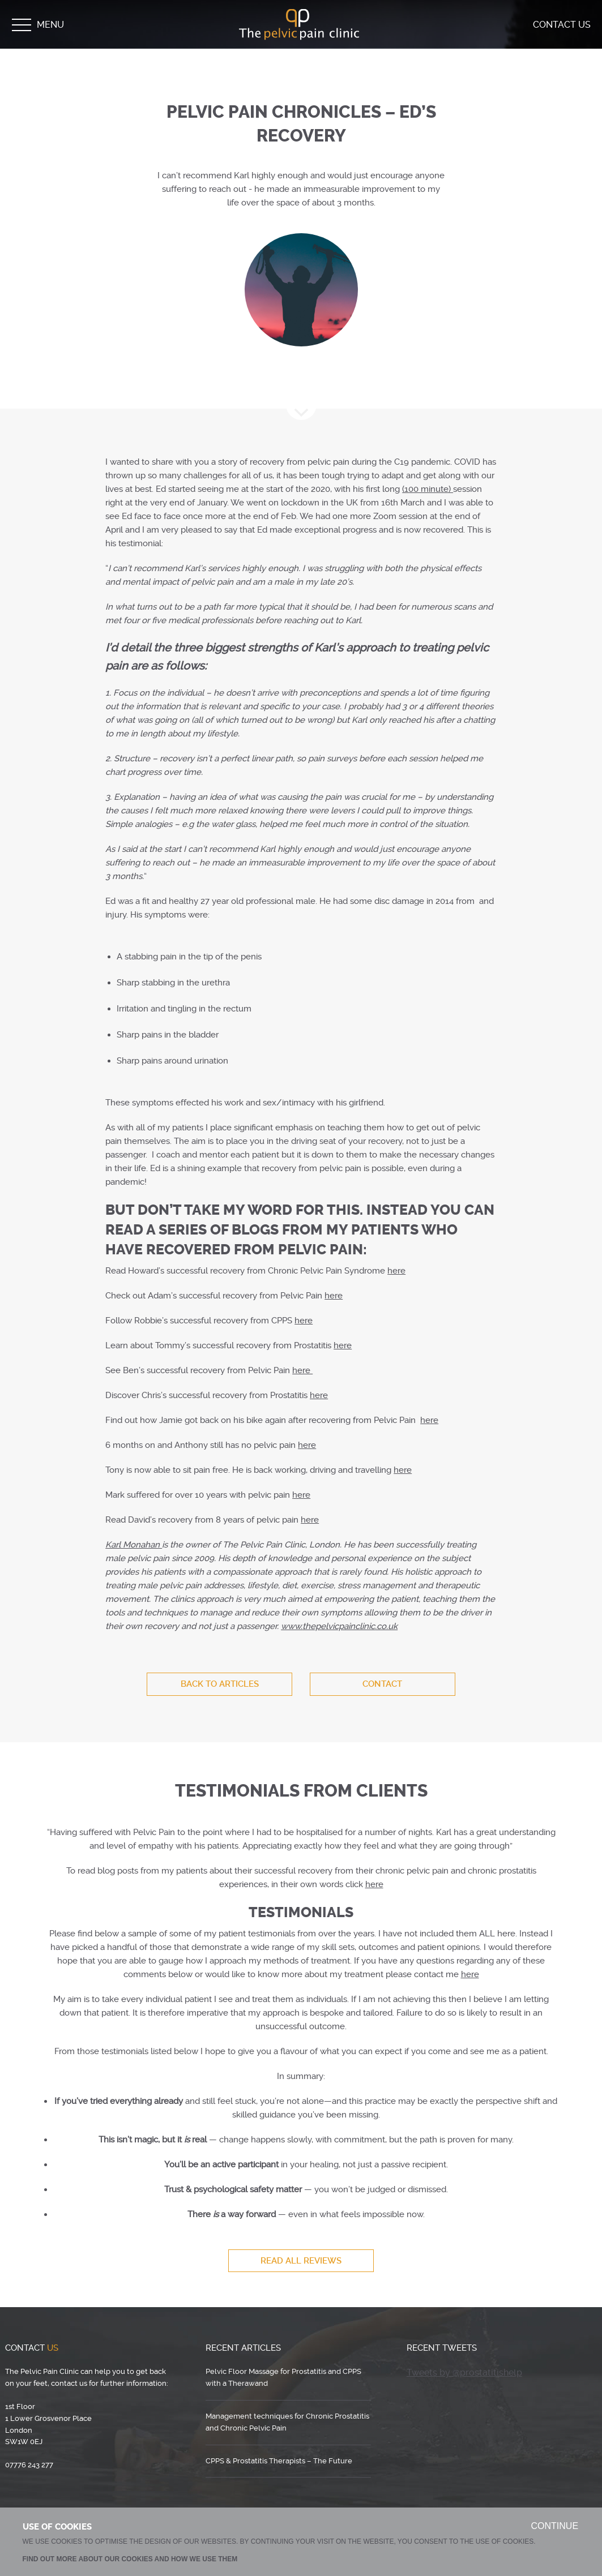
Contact (382, 1684)
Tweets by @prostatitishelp (464, 2372)
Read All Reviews (301, 2261)
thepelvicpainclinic (338, 1626)
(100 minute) (427, 489)
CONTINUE (547, 2526)
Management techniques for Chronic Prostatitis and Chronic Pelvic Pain (287, 2422)
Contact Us (562, 24)
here (396, 1271)
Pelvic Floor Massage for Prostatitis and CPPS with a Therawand (283, 2377)
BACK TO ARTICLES (220, 1684)
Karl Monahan (133, 1545)
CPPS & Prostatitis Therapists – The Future (279, 2461)
